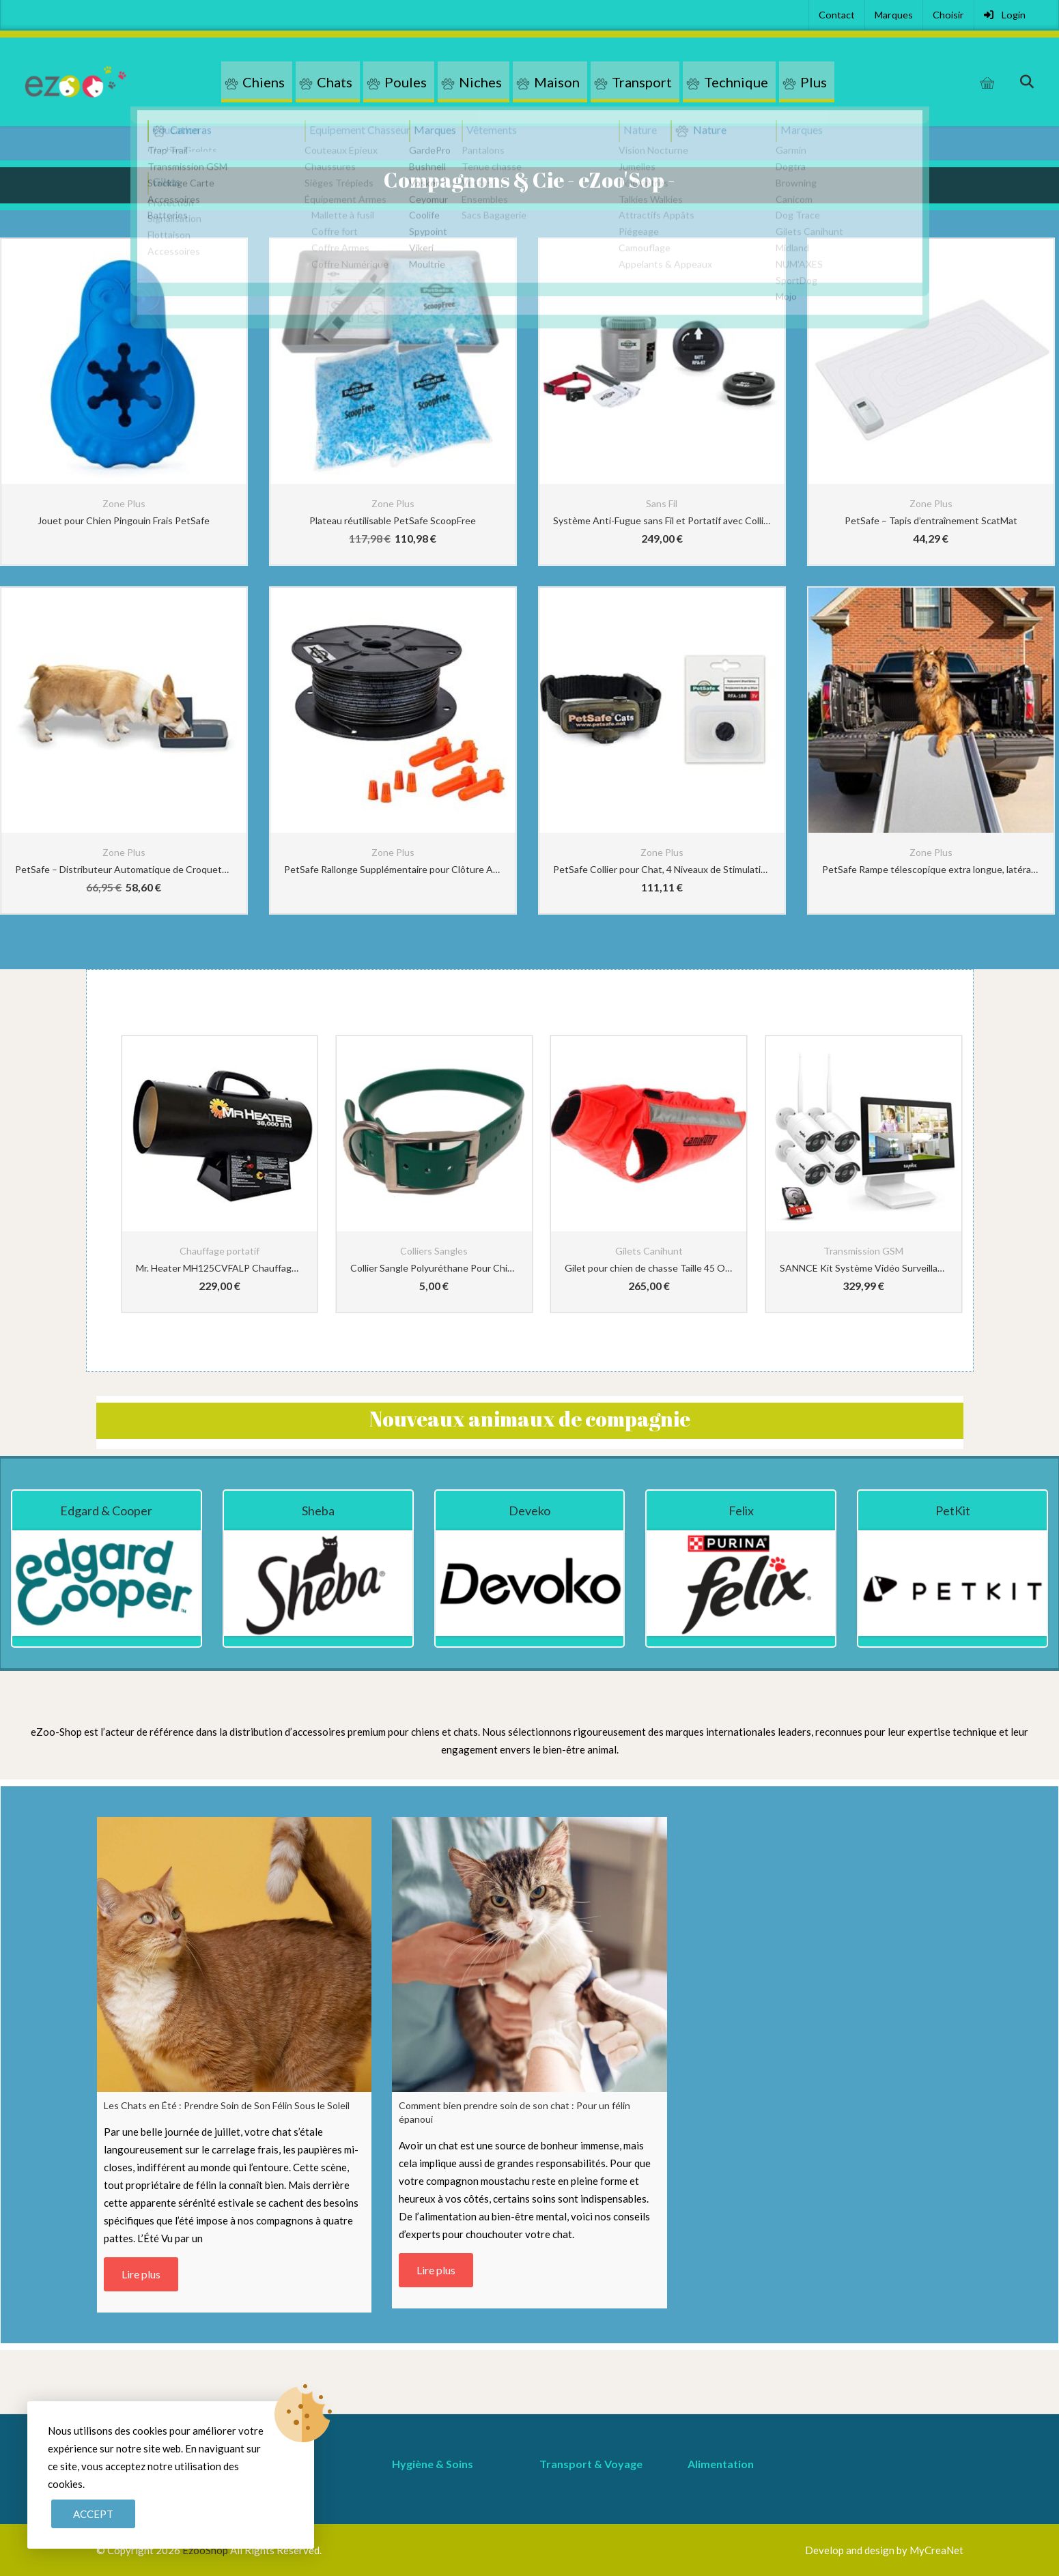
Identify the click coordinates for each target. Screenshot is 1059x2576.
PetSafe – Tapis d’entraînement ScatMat (931, 520)
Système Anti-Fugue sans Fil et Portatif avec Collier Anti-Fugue (662, 520)
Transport (642, 82)
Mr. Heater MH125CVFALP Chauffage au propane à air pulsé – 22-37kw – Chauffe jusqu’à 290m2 (220, 1268)
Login (1005, 14)
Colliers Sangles (434, 1251)
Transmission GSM (863, 1251)
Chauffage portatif (219, 1251)
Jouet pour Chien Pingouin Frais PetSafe (124, 520)
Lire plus (141, 2273)
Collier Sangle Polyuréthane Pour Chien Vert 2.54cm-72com (434, 1268)
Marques (894, 14)
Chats (334, 82)
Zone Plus (123, 503)
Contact (837, 14)
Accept (93, 2514)
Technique (736, 82)
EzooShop (206, 2550)
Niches (480, 82)
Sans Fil (661, 503)
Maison (557, 82)
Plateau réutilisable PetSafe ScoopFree (392, 520)
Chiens (263, 82)
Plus (813, 82)
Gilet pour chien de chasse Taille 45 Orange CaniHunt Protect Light (649, 1268)
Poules (405, 82)
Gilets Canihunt (649, 1251)
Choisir (948, 14)
